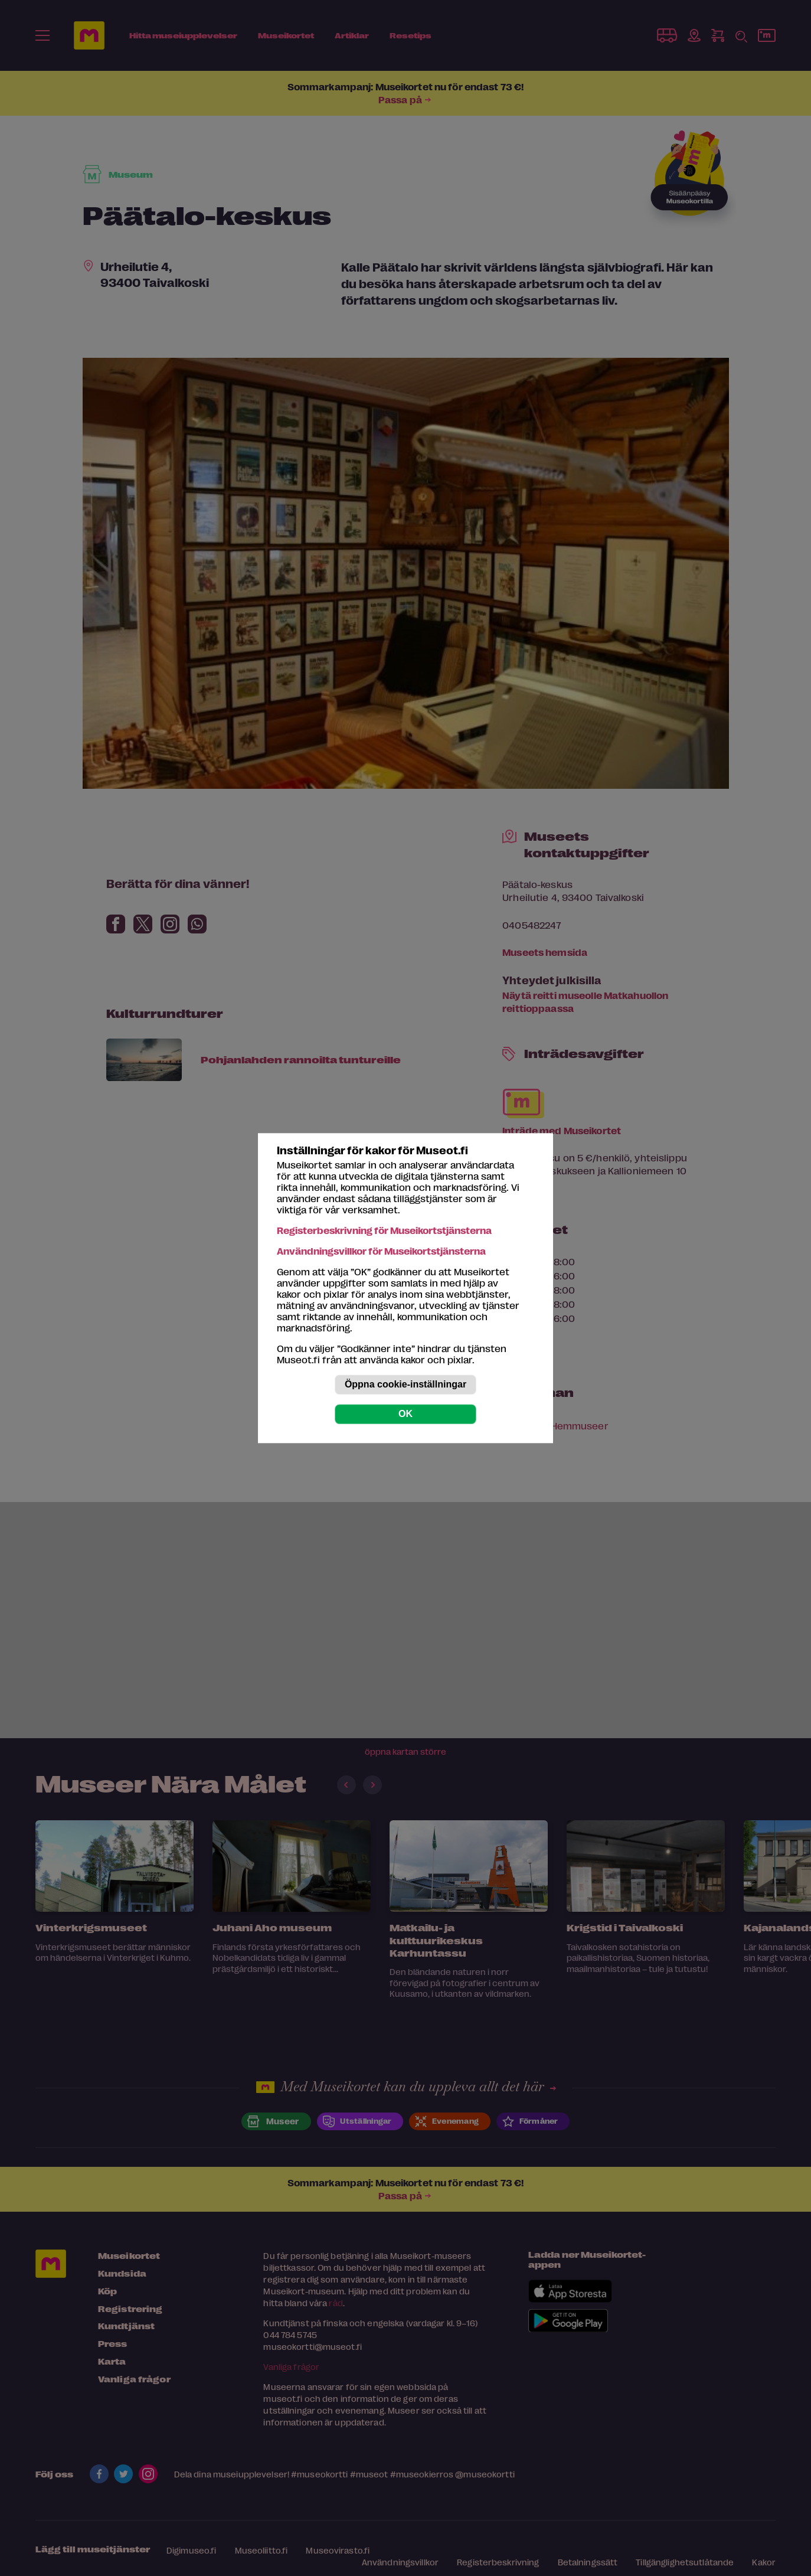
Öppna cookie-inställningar (405, 1384)
